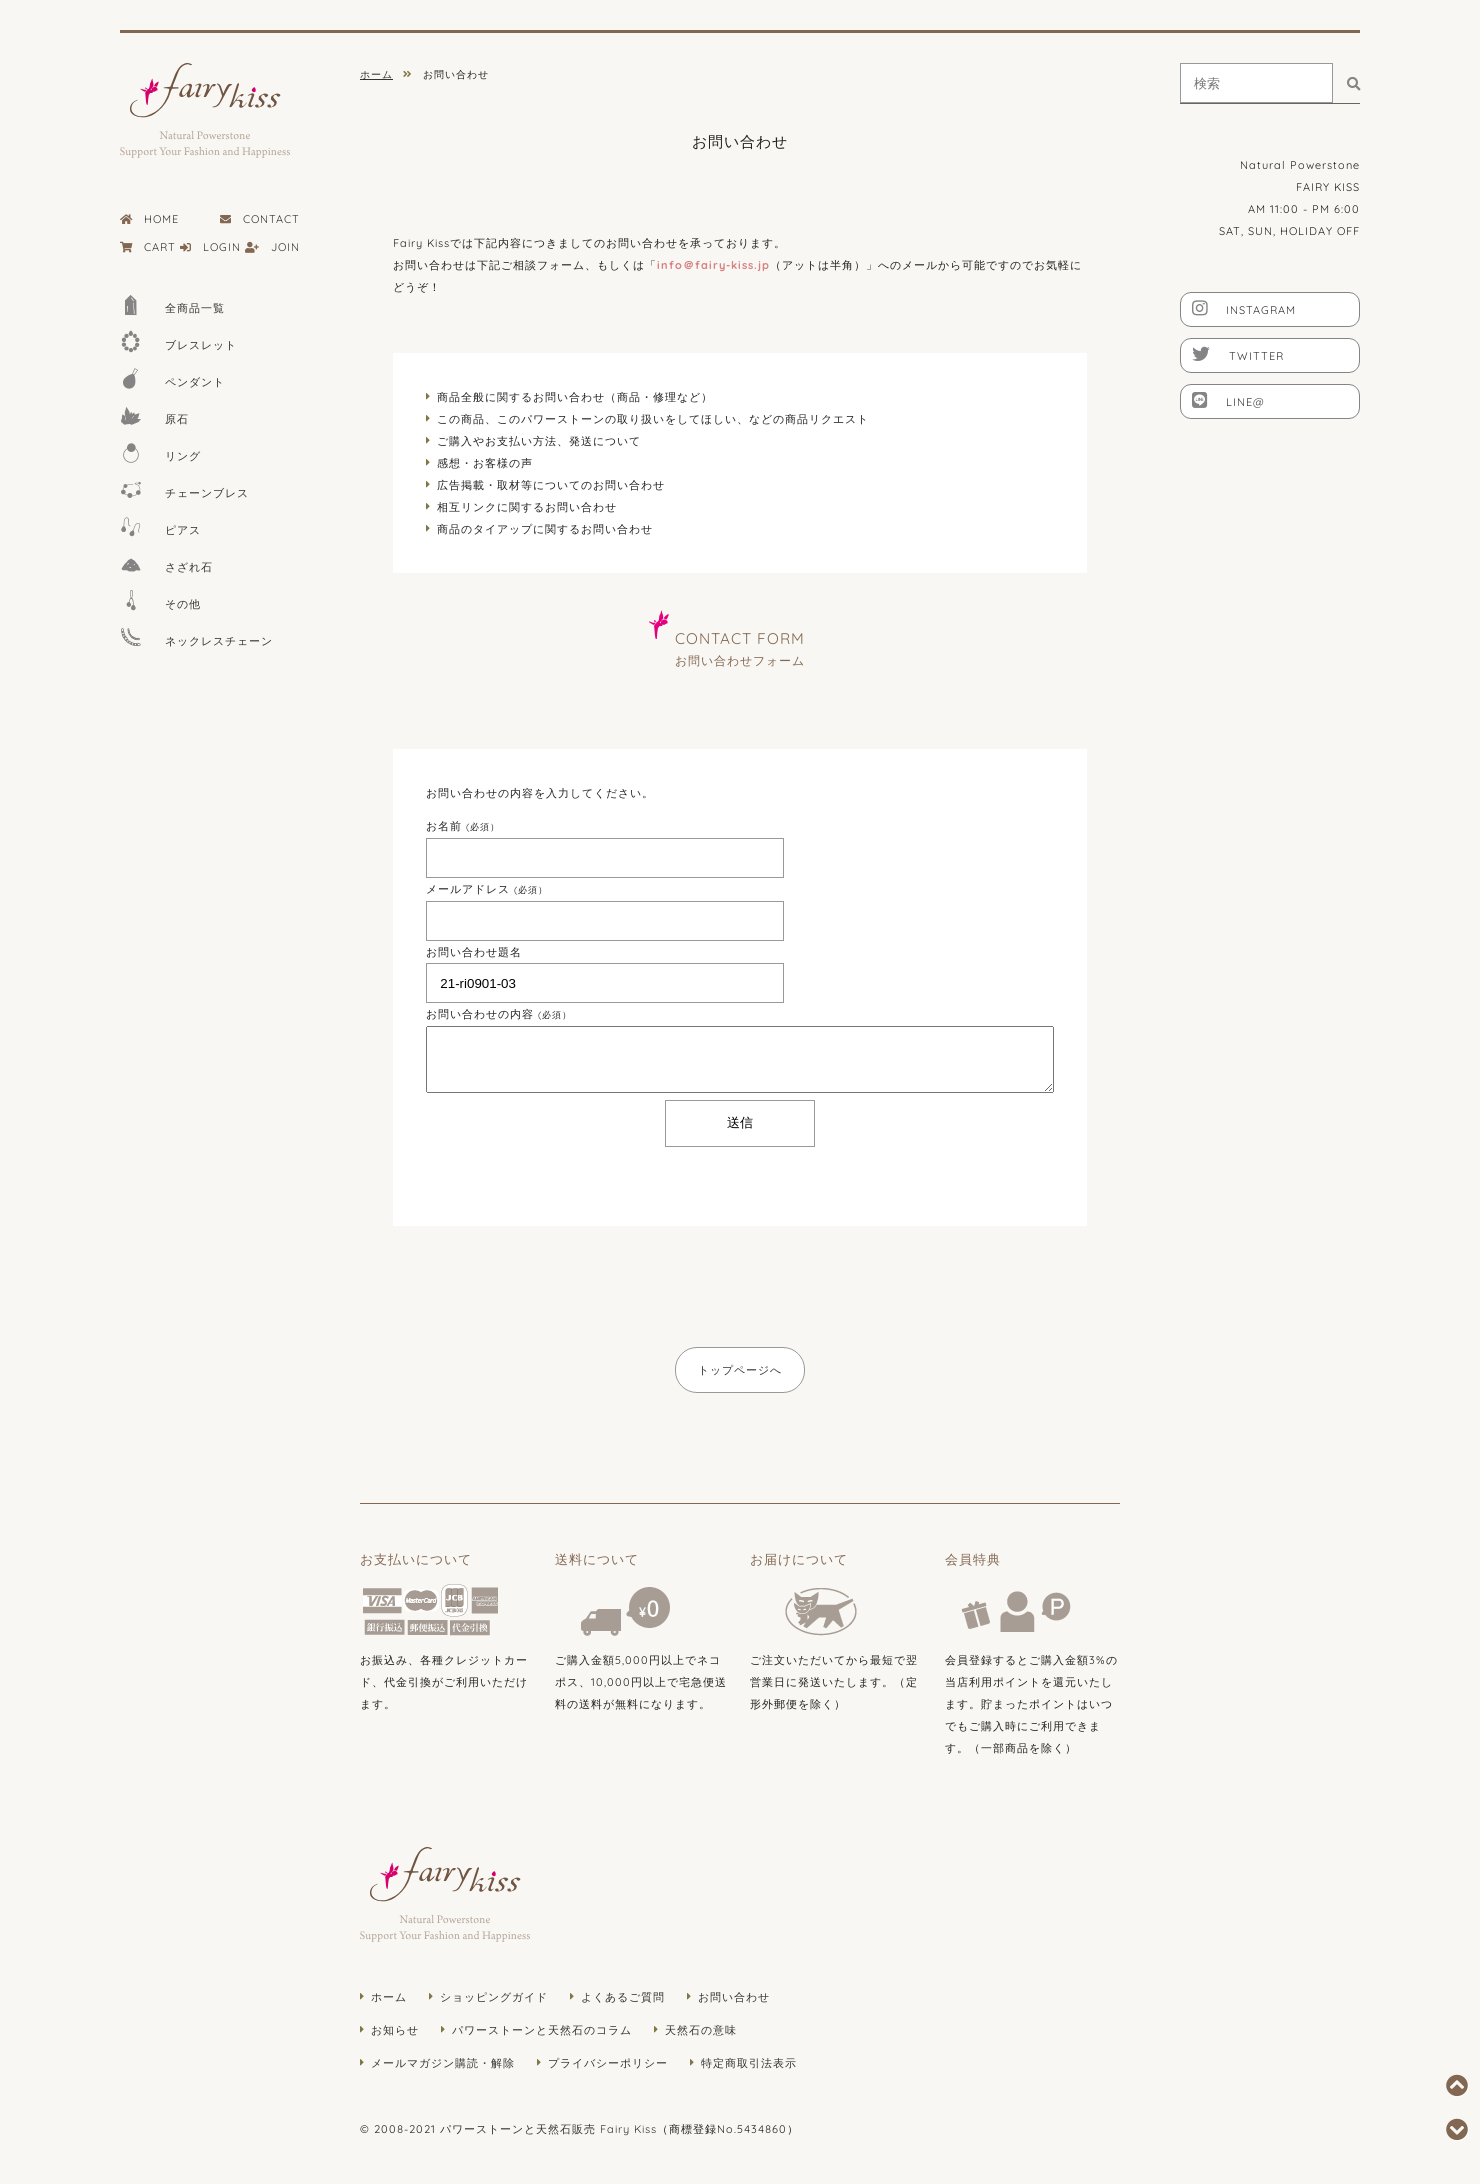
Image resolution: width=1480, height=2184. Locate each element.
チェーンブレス (184, 489)
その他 (160, 600)
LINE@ (1228, 400)
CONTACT (260, 219)
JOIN (272, 247)
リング (160, 452)
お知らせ (395, 2030)
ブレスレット (178, 341)
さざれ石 (166, 563)
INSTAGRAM (1244, 308)
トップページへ (740, 1370)
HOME (149, 219)
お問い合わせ (734, 1997)
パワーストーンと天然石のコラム (542, 2030)
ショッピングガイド (494, 1997)
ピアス (160, 526)
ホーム (389, 1997)
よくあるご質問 (623, 1997)
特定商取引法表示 (749, 2063)
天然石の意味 (701, 2030)
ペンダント (172, 378)
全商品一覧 (172, 304)
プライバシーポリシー (608, 2063)
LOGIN (210, 247)
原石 (154, 415)
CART (148, 247)
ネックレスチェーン (196, 637)
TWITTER (1238, 354)
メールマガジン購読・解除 (443, 2063)
